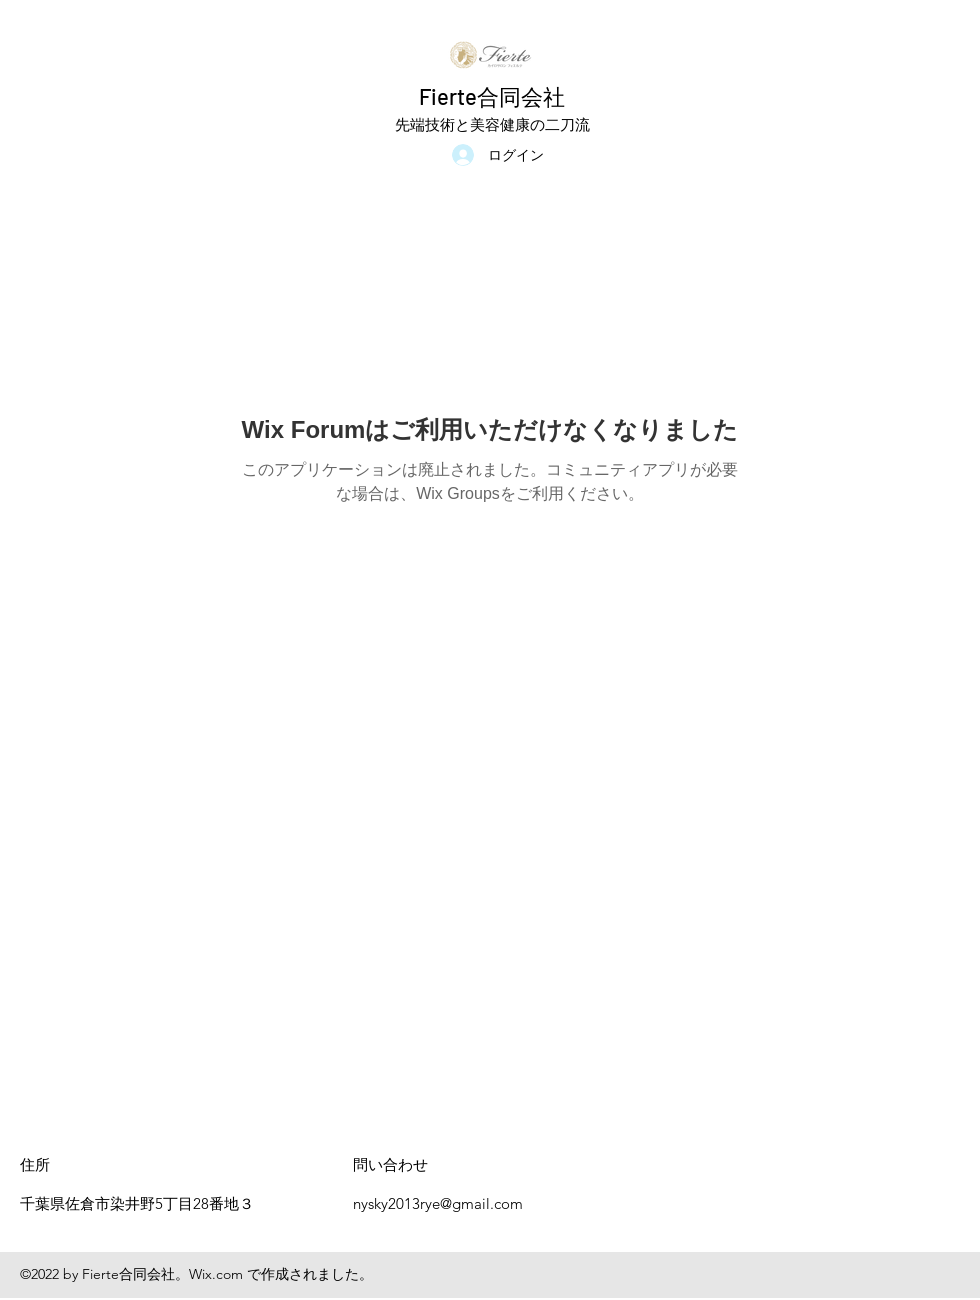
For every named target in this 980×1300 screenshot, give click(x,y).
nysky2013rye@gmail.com (438, 1203)
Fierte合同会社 (492, 96)
